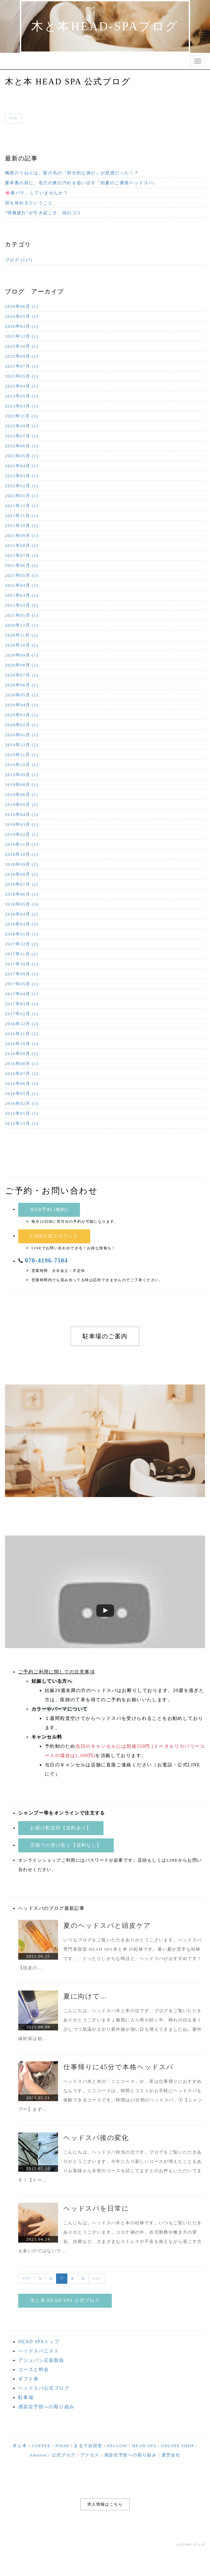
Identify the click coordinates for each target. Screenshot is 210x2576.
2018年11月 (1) (21, 844)
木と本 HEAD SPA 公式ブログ (65, 2300)
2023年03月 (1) (21, 405)
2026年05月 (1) (21, 316)
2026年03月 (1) (21, 326)
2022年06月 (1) (21, 445)
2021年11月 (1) (21, 515)
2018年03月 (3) (21, 924)
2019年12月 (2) (21, 744)
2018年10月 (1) (21, 854)
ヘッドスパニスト (38, 2351)
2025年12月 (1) (21, 336)
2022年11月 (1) (21, 415)
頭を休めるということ (29, 202)
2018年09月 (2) (21, 864)
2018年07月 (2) (21, 884)
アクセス (90, 2454)
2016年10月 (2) (21, 1043)
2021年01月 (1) (21, 615)
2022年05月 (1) (21, 455)
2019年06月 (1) (21, 794)
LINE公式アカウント (54, 1236)
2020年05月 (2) (21, 694)
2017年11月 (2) (21, 953)
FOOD (62, 2445)
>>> (97, 2278)
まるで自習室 (88, 2445)
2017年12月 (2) (21, 943)
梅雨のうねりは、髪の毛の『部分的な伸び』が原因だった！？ (72, 172)
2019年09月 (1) (21, 774)
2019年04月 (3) (21, 814)
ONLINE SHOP (177, 2445)
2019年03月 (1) (21, 824)
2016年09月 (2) (21, 1053)
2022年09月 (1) (21, 425)
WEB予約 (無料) (49, 1209)
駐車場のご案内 (105, 1336)
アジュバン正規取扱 (41, 2360)
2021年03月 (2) (21, 595)
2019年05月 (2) (21, 804)
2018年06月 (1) (21, 894)
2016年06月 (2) (21, 1083)
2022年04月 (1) (21, 465)
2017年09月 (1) (21, 973)
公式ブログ (64, 2454)
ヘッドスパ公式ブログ (43, 2388)
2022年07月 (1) (21, 435)
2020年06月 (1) (21, 684)
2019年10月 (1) (21, 764)
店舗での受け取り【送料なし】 (66, 1845)
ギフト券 (28, 2378)
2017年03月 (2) (21, 1003)
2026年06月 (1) (21, 306)
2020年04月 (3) (21, 704)
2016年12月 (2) (21, 1023)
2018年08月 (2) (21, 874)
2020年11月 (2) (21, 635)
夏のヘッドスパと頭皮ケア (107, 1925)
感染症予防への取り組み (46, 2406)
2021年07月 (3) (21, 555)
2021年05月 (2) (21, 575)
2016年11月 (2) (21, 1033)
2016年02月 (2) (21, 1103)
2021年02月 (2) (21, 605)
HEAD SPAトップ (38, 2341)
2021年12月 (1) (21, 505)
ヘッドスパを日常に (96, 2208)
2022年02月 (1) (21, 485)
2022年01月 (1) (21, 495)
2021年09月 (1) (21, 535)
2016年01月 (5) (21, 1113)
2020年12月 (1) (21, 625)
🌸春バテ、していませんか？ (36, 192)
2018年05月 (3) (21, 904)
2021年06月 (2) (21, 565)
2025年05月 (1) (21, 376)
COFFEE (41, 2445)
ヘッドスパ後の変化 (96, 2137)
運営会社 (171, 2454)
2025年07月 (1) (21, 366)
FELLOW (117, 2445)
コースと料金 (33, 2369)
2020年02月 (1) (21, 724)
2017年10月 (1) (21, 963)
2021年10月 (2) (21, 525)
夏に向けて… (85, 1996)
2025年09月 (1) (21, 356)
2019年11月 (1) (21, 754)
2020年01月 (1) (21, 734)
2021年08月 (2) (21, 545)
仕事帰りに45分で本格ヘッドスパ (118, 2067)
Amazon (38, 2454)
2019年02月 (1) (21, 834)
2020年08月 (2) (21, 665)
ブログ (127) (19, 259)
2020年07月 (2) (21, 674)
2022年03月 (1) (21, 475)
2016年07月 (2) (21, 1073)
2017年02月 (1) (21, 1013)
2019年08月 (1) (21, 784)
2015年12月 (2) (21, 1123)
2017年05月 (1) (21, 983)
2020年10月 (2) (21, 645)
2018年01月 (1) (21, 934)
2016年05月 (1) (21, 1093)
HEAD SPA (144, 2445)
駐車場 (26, 2397)
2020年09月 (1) (21, 655)
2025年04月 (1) (21, 386)
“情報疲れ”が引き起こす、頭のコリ (43, 212)
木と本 (20, 2445)
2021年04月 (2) (21, 585)
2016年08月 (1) (21, 1063)
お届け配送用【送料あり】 (61, 1827)
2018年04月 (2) (21, 914)
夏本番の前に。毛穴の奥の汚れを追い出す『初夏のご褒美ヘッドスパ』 (81, 182)
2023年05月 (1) (21, 396)
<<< (13, 118)
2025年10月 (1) (21, 346)
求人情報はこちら (105, 2504)
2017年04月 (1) (21, 993)
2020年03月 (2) (21, 714)
